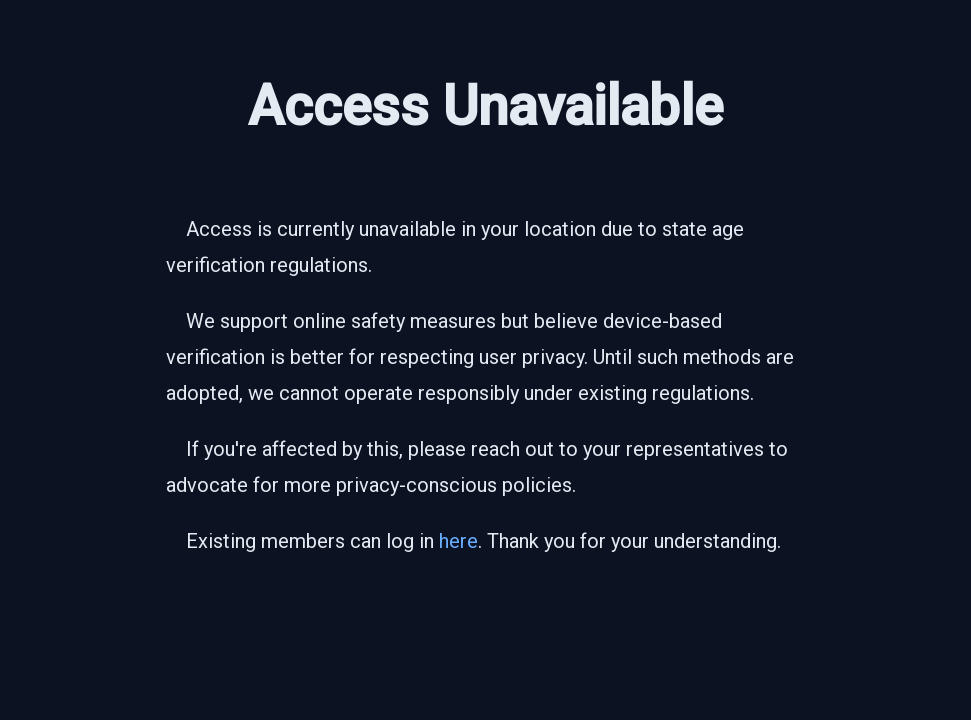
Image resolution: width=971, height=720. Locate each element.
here (458, 541)
